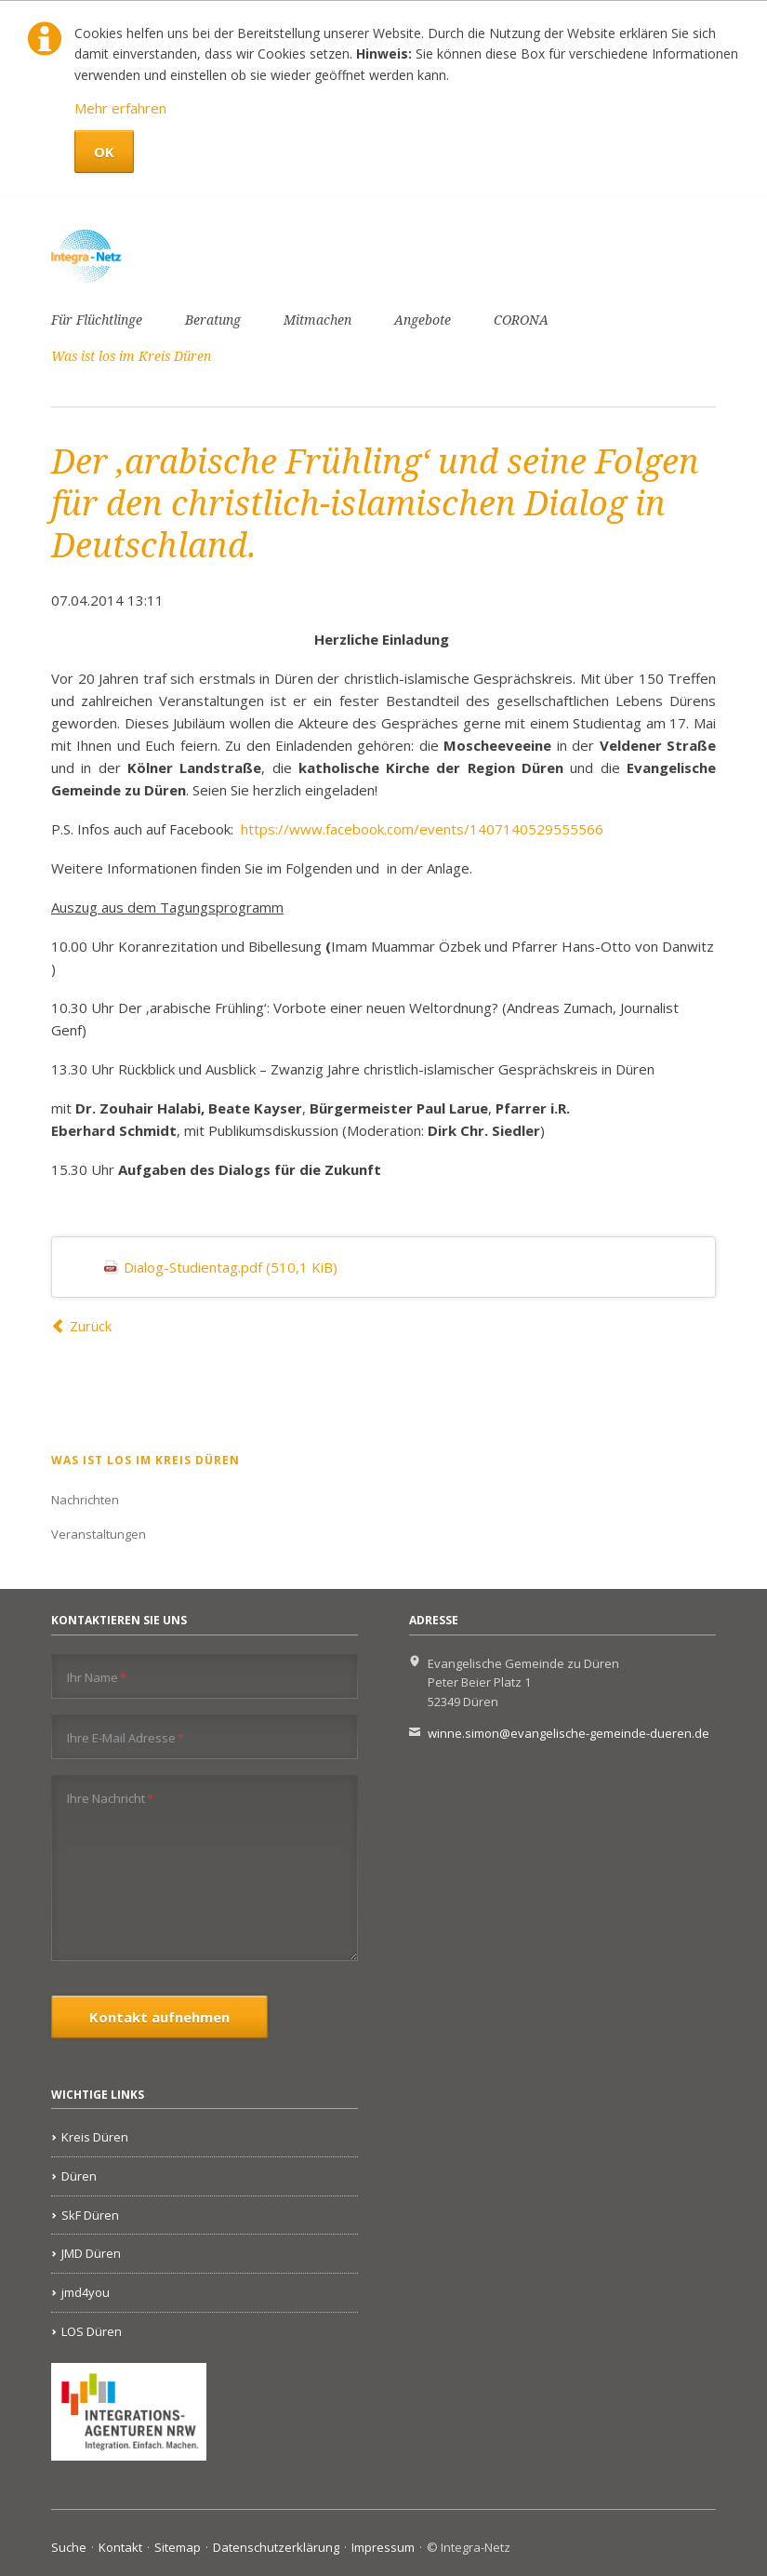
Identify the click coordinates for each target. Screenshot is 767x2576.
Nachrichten (85, 1499)
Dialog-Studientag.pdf (230, 1267)
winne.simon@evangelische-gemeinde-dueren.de (568, 1733)
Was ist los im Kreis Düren (131, 356)
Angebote (422, 320)
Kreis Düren (94, 2137)
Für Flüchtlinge (96, 320)
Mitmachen (317, 320)
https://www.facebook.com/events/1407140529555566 (422, 829)
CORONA (521, 320)
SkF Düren (90, 2215)
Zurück (91, 1325)
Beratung (213, 320)
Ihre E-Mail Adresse (125, 1737)
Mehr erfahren (120, 108)
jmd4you (85, 2292)
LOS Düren (91, 2331)
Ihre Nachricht (110, 1798)
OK (104, 151)
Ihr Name (96, 1677)
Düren (79, 2176)
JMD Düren (91, 2253)
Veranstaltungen (98, 1534)
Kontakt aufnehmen (159, 2017)
